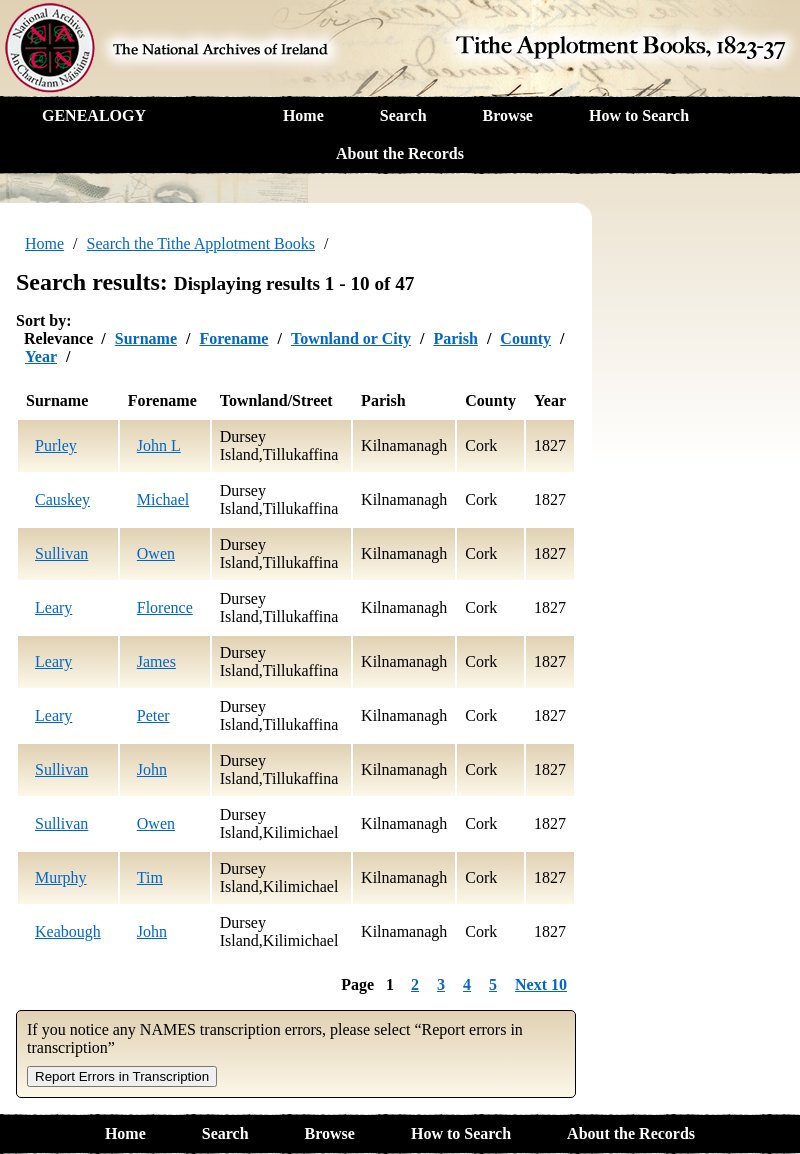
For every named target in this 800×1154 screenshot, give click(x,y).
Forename (233, 338)
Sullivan (61, 553)
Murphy (61, 877)
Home (303, 115)
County (525, 338)
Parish (455, 338)
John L (159, 445)
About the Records (400, 153)
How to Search (639, 115)
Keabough (68, 931)
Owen (156, 553)
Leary (53, 607)
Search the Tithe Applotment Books (201, 243)
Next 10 (541, 984)
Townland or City (351, 338)
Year (41, 356)
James (156, 661)
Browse (508, 115)
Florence (165, 607)
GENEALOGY (94, 115)
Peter (153, 715)
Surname (146, 338)
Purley (56, 445)
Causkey (62, 499)
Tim (150, 877)
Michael (163, 499)
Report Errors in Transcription (122, 1076)
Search (403, 115)
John (152, 769)
